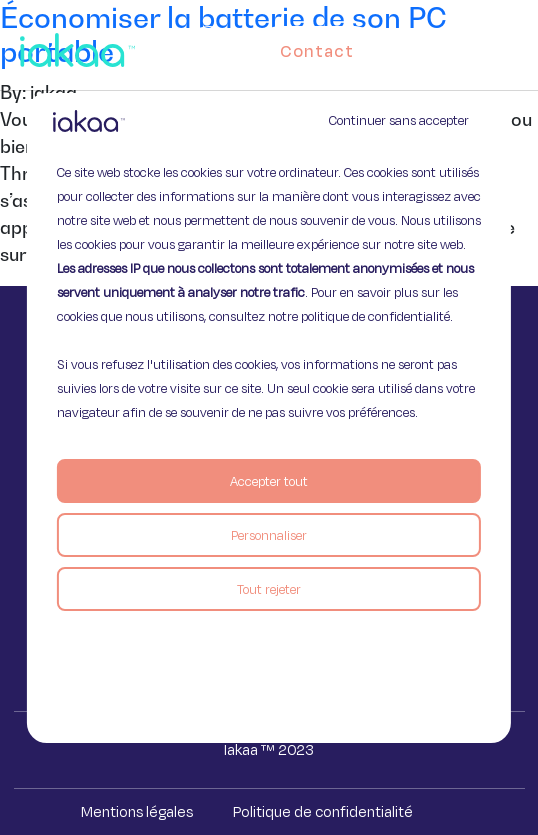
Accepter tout (269, 481)
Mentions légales (137, 811)
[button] (520, 46)
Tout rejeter (269, 589)
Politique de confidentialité (323, 811)
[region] (269, 418)
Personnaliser (269, 535)
